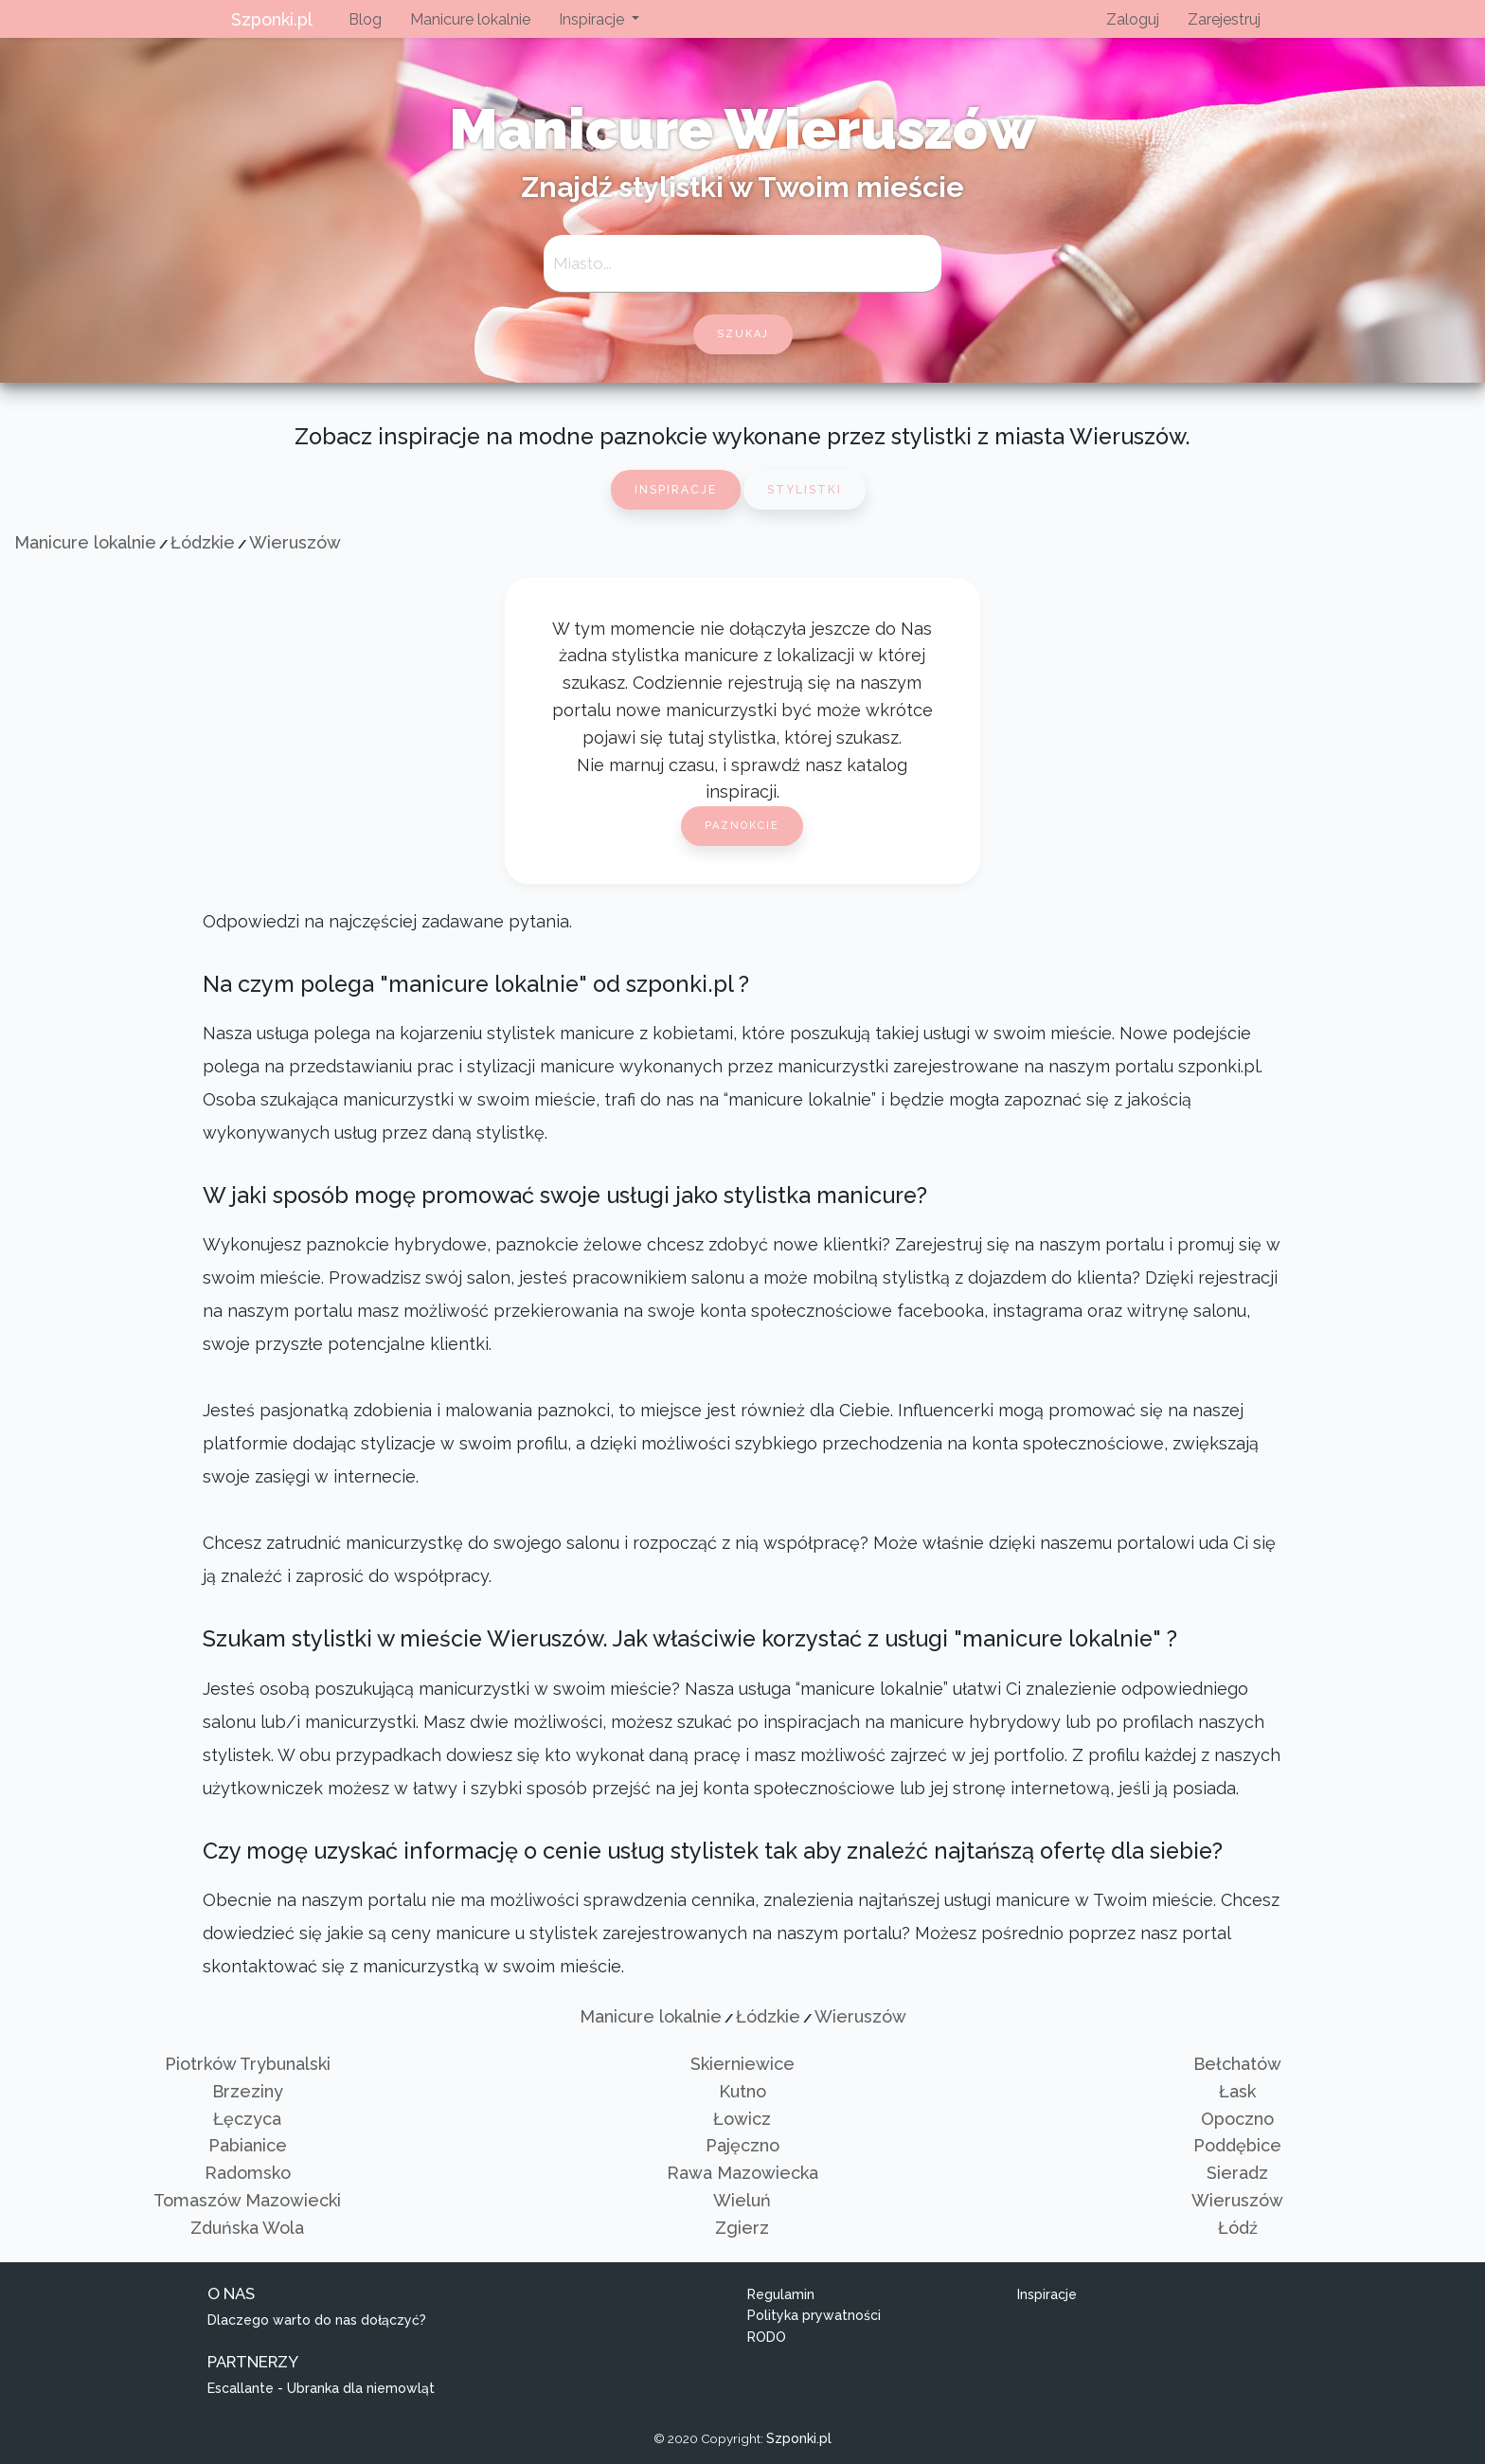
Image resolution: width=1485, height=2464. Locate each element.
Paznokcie (742, 825)
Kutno (742, 2091)
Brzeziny (247, 2091)
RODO (766, 2337)
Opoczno (1237, 2119)
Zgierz (742, 2228)
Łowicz (742, 2119)
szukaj (743, 334)
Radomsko (248, 2173)
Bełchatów (1237, 2064)
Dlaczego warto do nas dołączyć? (316, 2320)
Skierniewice (742, 2064)
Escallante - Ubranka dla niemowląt (321, 2388)
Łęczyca (247, 2119)
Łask (1237, 2091)
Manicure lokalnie (470, 19)
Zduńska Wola (247, 2228)
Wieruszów (295, 542)
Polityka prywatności (814, 2315)
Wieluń (742, 2200)
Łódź (1238, 2228)
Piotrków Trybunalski (248, 2064)
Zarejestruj (1224, 19)
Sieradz (1237, 2173)
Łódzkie (202, 542)
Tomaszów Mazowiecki (247, 2200)
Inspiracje (676, 489)
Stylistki (804, 489)
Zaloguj (1132, 19)
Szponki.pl (272, 19)
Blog (365, 19)
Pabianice (247, 2145)
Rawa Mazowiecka (742, 2173)
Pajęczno (742, 2145)
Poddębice (1237, 2145)
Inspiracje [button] (593, 19)
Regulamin (780, 2294)
